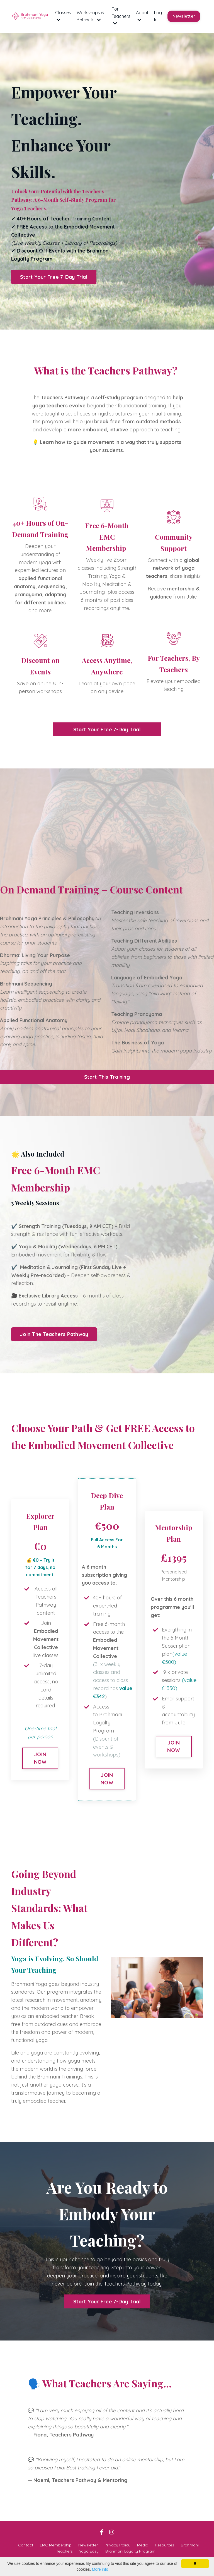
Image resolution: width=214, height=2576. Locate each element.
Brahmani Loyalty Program (130, 2551)
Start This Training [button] (107, 1077)
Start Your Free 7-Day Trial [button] (53, 277)
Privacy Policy (117, 2545)
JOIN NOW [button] (40, 1758)
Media (142, 2545)
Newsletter (88, 2545)
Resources (164, 2545)
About (142, 16)
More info (100, 2569)
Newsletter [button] (183, 16)
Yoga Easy (89, 2551)
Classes (63, 16)
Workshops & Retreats (90, 16)
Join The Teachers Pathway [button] (54, 1334)
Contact (25, 2545)
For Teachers (121, 16)
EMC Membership (56, 2545)
